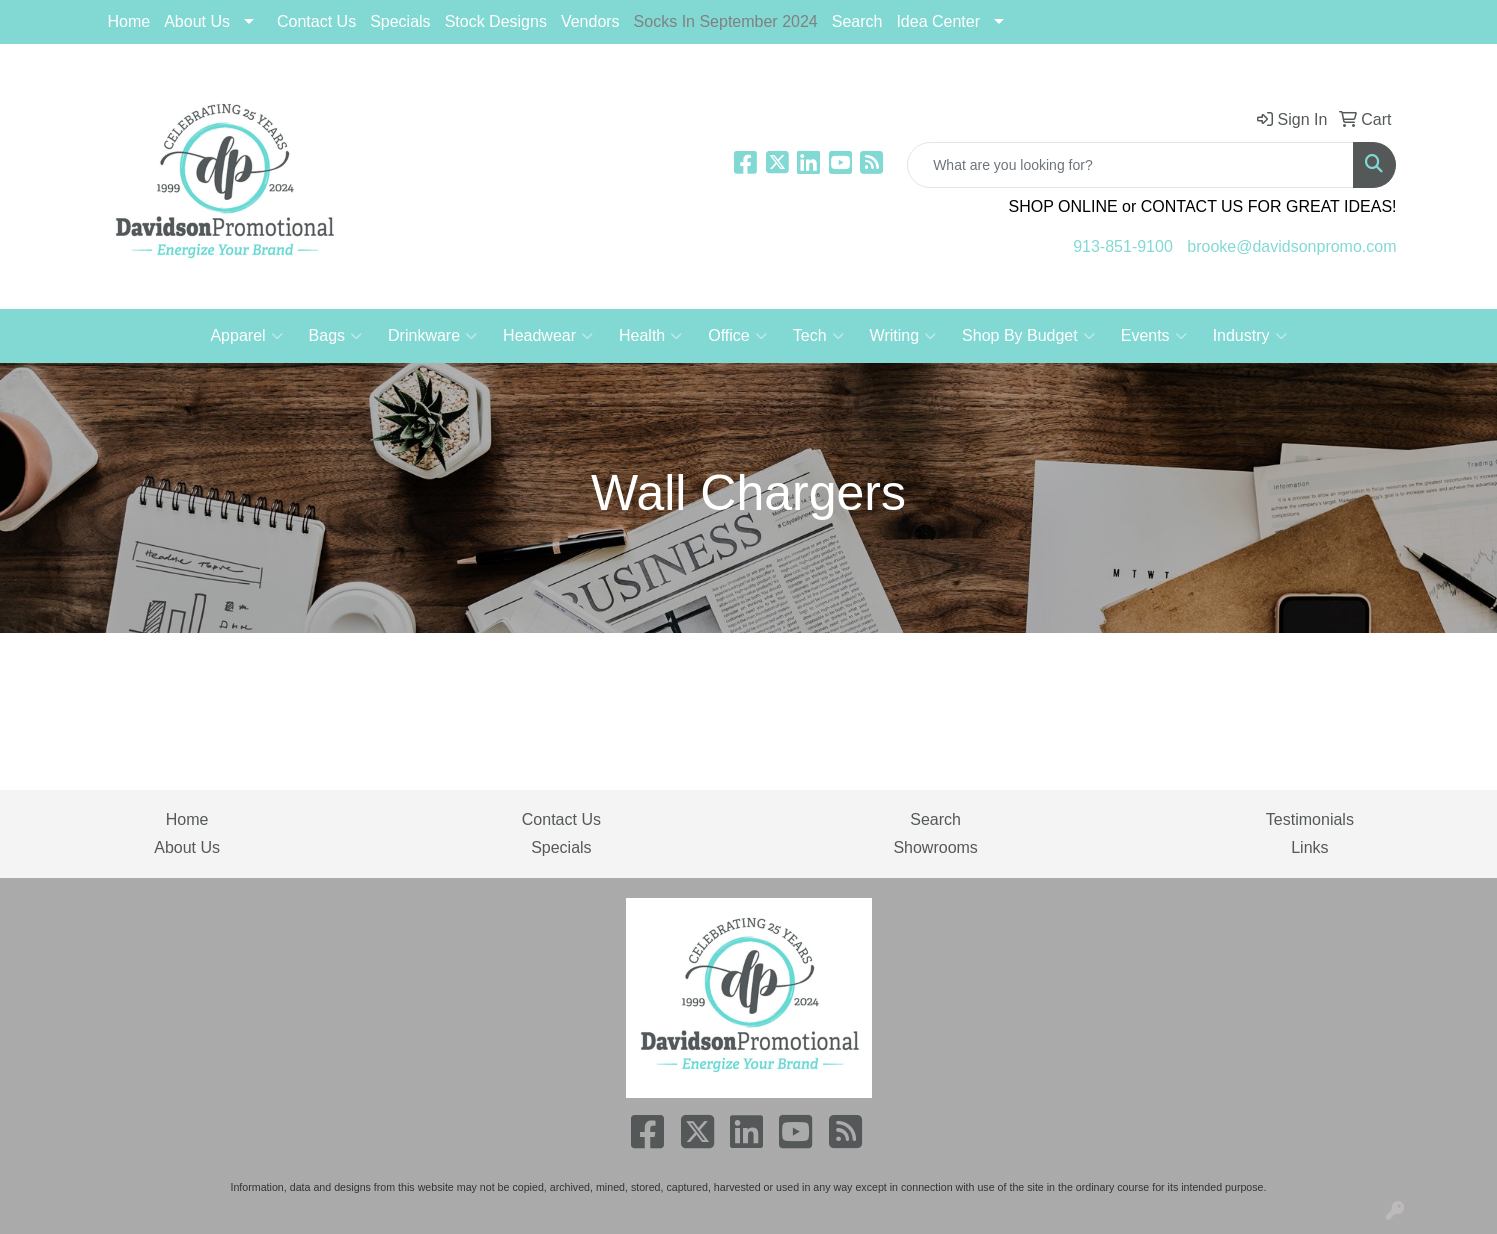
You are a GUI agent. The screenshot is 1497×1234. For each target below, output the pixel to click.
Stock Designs (496, 21)
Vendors (590, 21)
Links (1309, 847)
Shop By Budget (1028, 336)
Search (857, 21)
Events (1154, 336)
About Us (197, 21)
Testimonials (1310, 819)
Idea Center (938, 21)
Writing (903, 336)
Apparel (246, 336)
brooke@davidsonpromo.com (1291, 246)
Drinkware (432, 336)
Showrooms (935, 847)
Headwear (548, 336)
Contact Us (316, 21)
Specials (561, 847)
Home (129, 21)
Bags (335, 336)
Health (650, 336)
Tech (818, 336)
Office (737, 336)
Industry (1250, 336)
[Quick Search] (1130, 165)
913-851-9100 (1123, 246)
